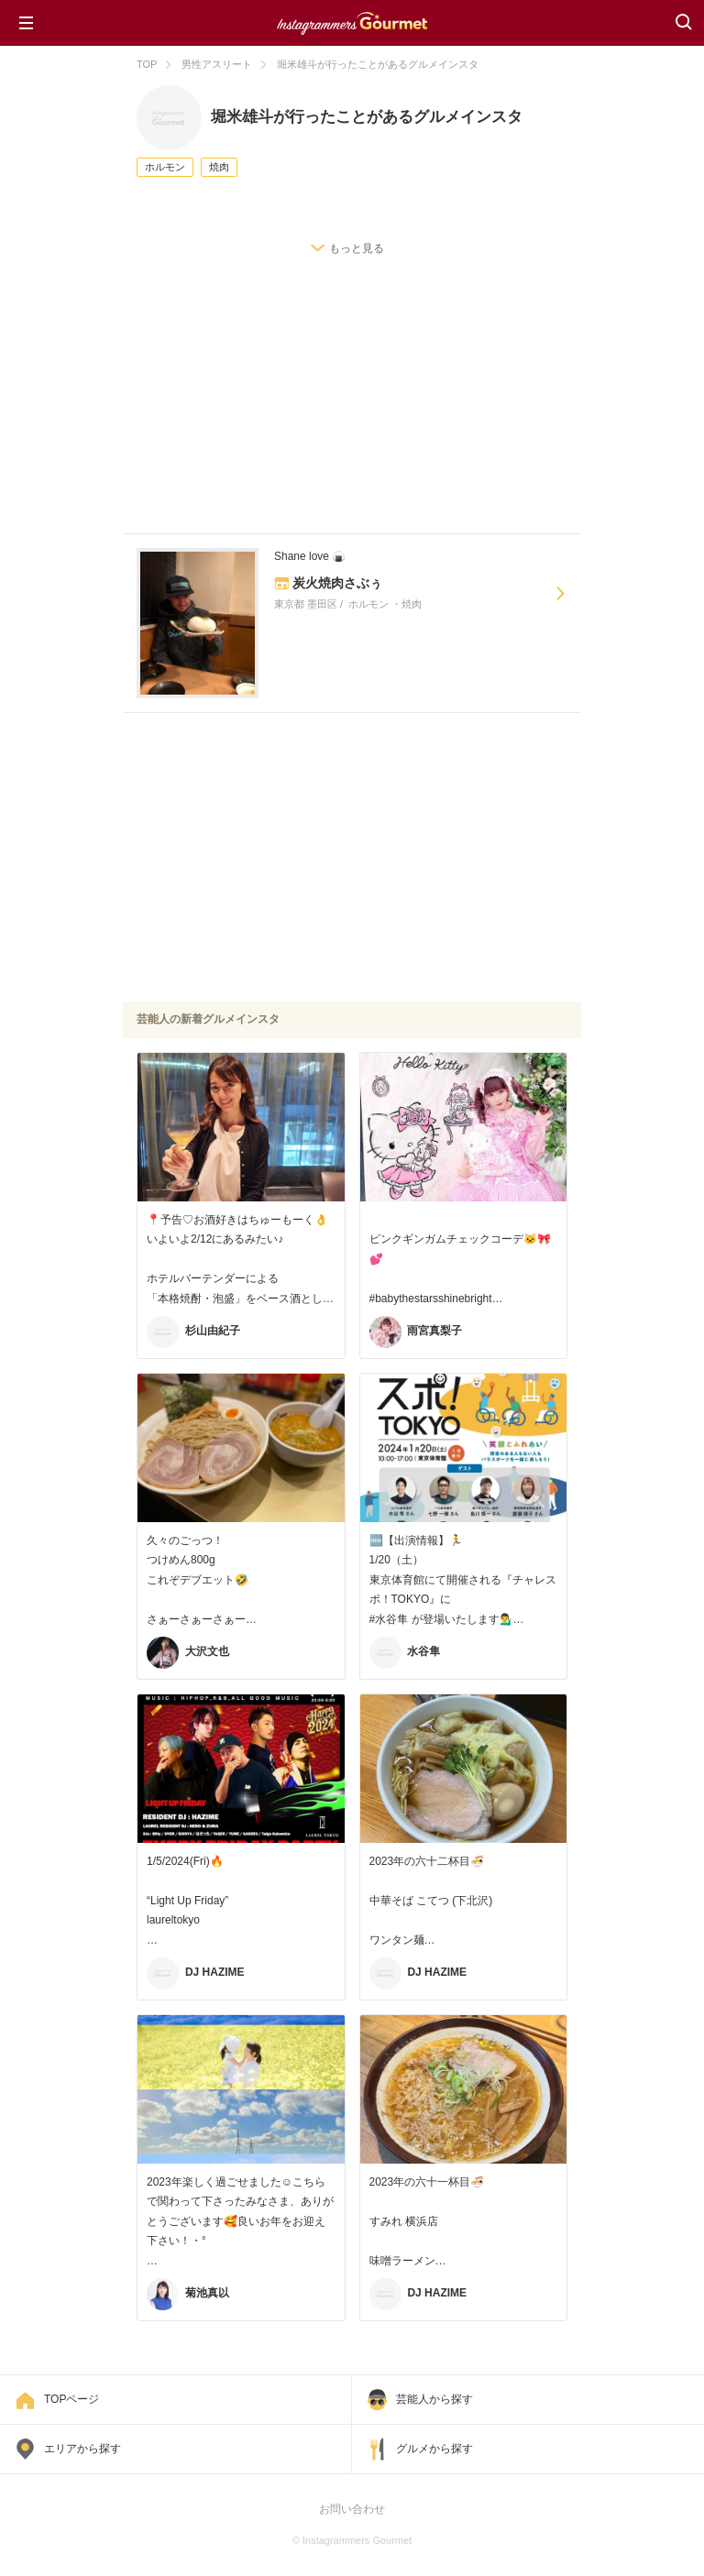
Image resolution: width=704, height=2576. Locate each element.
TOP (147, 64)
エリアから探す (82, 2448)
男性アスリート (217, 64)
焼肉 (219, 166)
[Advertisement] (352, 414)
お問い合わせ (352, 2509)
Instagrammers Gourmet (352, 21)
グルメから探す (434, 2448)
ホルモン (165, 166)
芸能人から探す (434, 2399)
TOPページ (71, 2399)
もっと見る (356, 248)
